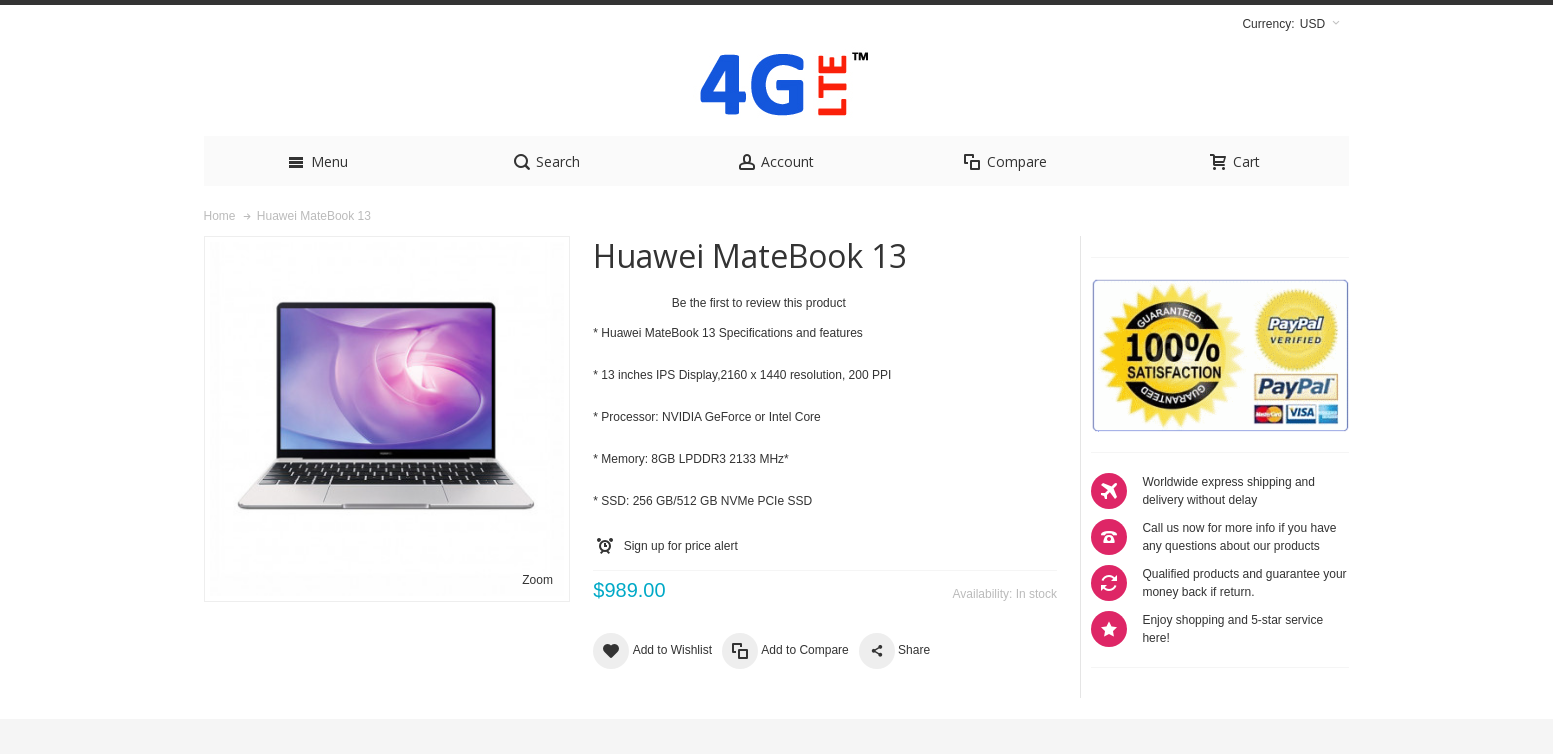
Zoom (537, 615)
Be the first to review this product (759, 338)
